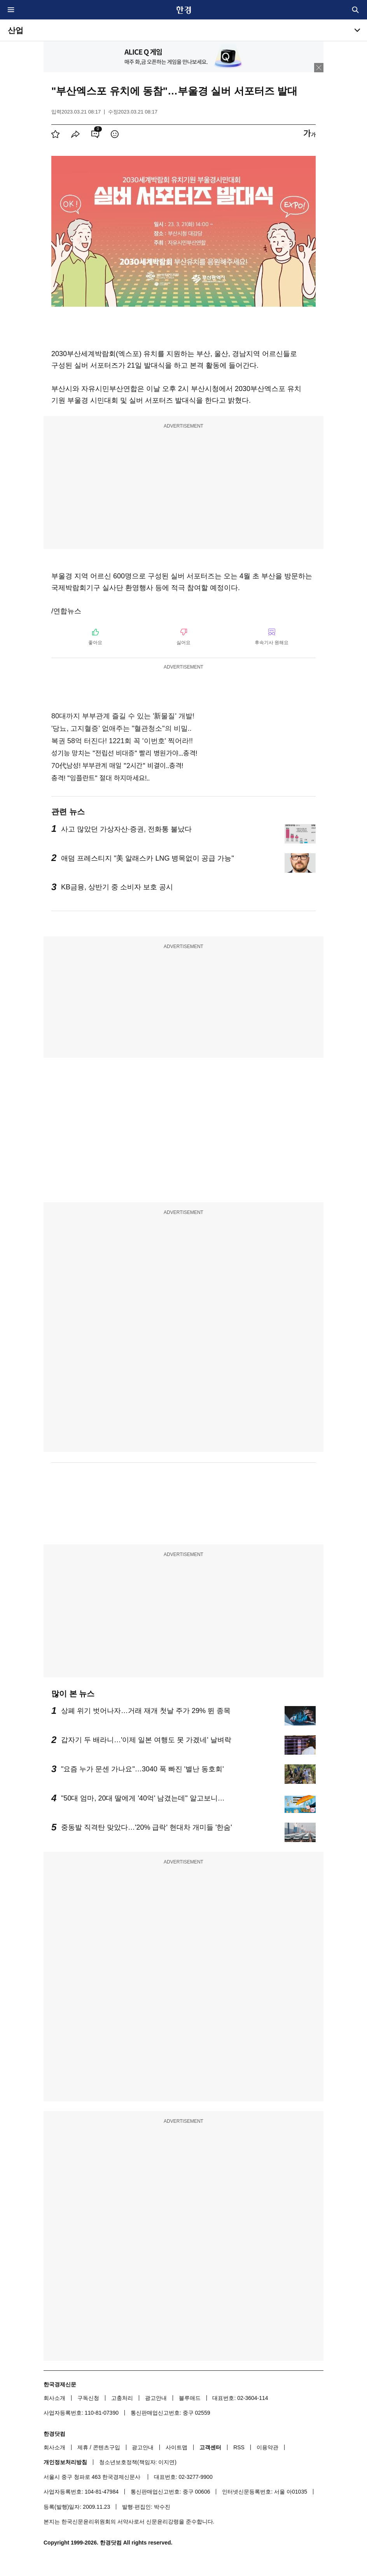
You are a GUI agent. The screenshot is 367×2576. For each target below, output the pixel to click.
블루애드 (190, 2398)
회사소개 (54, 2398)
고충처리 (122, 2398)
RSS (239, 2447)
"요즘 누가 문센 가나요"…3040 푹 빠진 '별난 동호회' (142, 1769)
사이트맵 (176, 2447)
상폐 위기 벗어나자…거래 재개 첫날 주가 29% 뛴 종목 (146, 1711)
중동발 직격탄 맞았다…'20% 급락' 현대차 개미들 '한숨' (146, 1827)
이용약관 (267, 2447)
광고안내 (156, 2398)
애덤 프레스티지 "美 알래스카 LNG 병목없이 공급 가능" (147, 858)
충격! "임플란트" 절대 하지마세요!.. (100, 778)
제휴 (82, 2447)
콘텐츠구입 (106, 2447)
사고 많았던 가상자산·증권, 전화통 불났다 (126, 829)
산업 (15, 30)
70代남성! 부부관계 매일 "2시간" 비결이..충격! (117, 765)
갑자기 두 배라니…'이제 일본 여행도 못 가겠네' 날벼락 (146, 1740)
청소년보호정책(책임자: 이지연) (138, 2462)
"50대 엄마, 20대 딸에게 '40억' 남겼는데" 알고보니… (143, 1798)
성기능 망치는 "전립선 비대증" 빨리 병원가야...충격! (124, 753)
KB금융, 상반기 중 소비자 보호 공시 (117, 887)
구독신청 (88, 2398)
